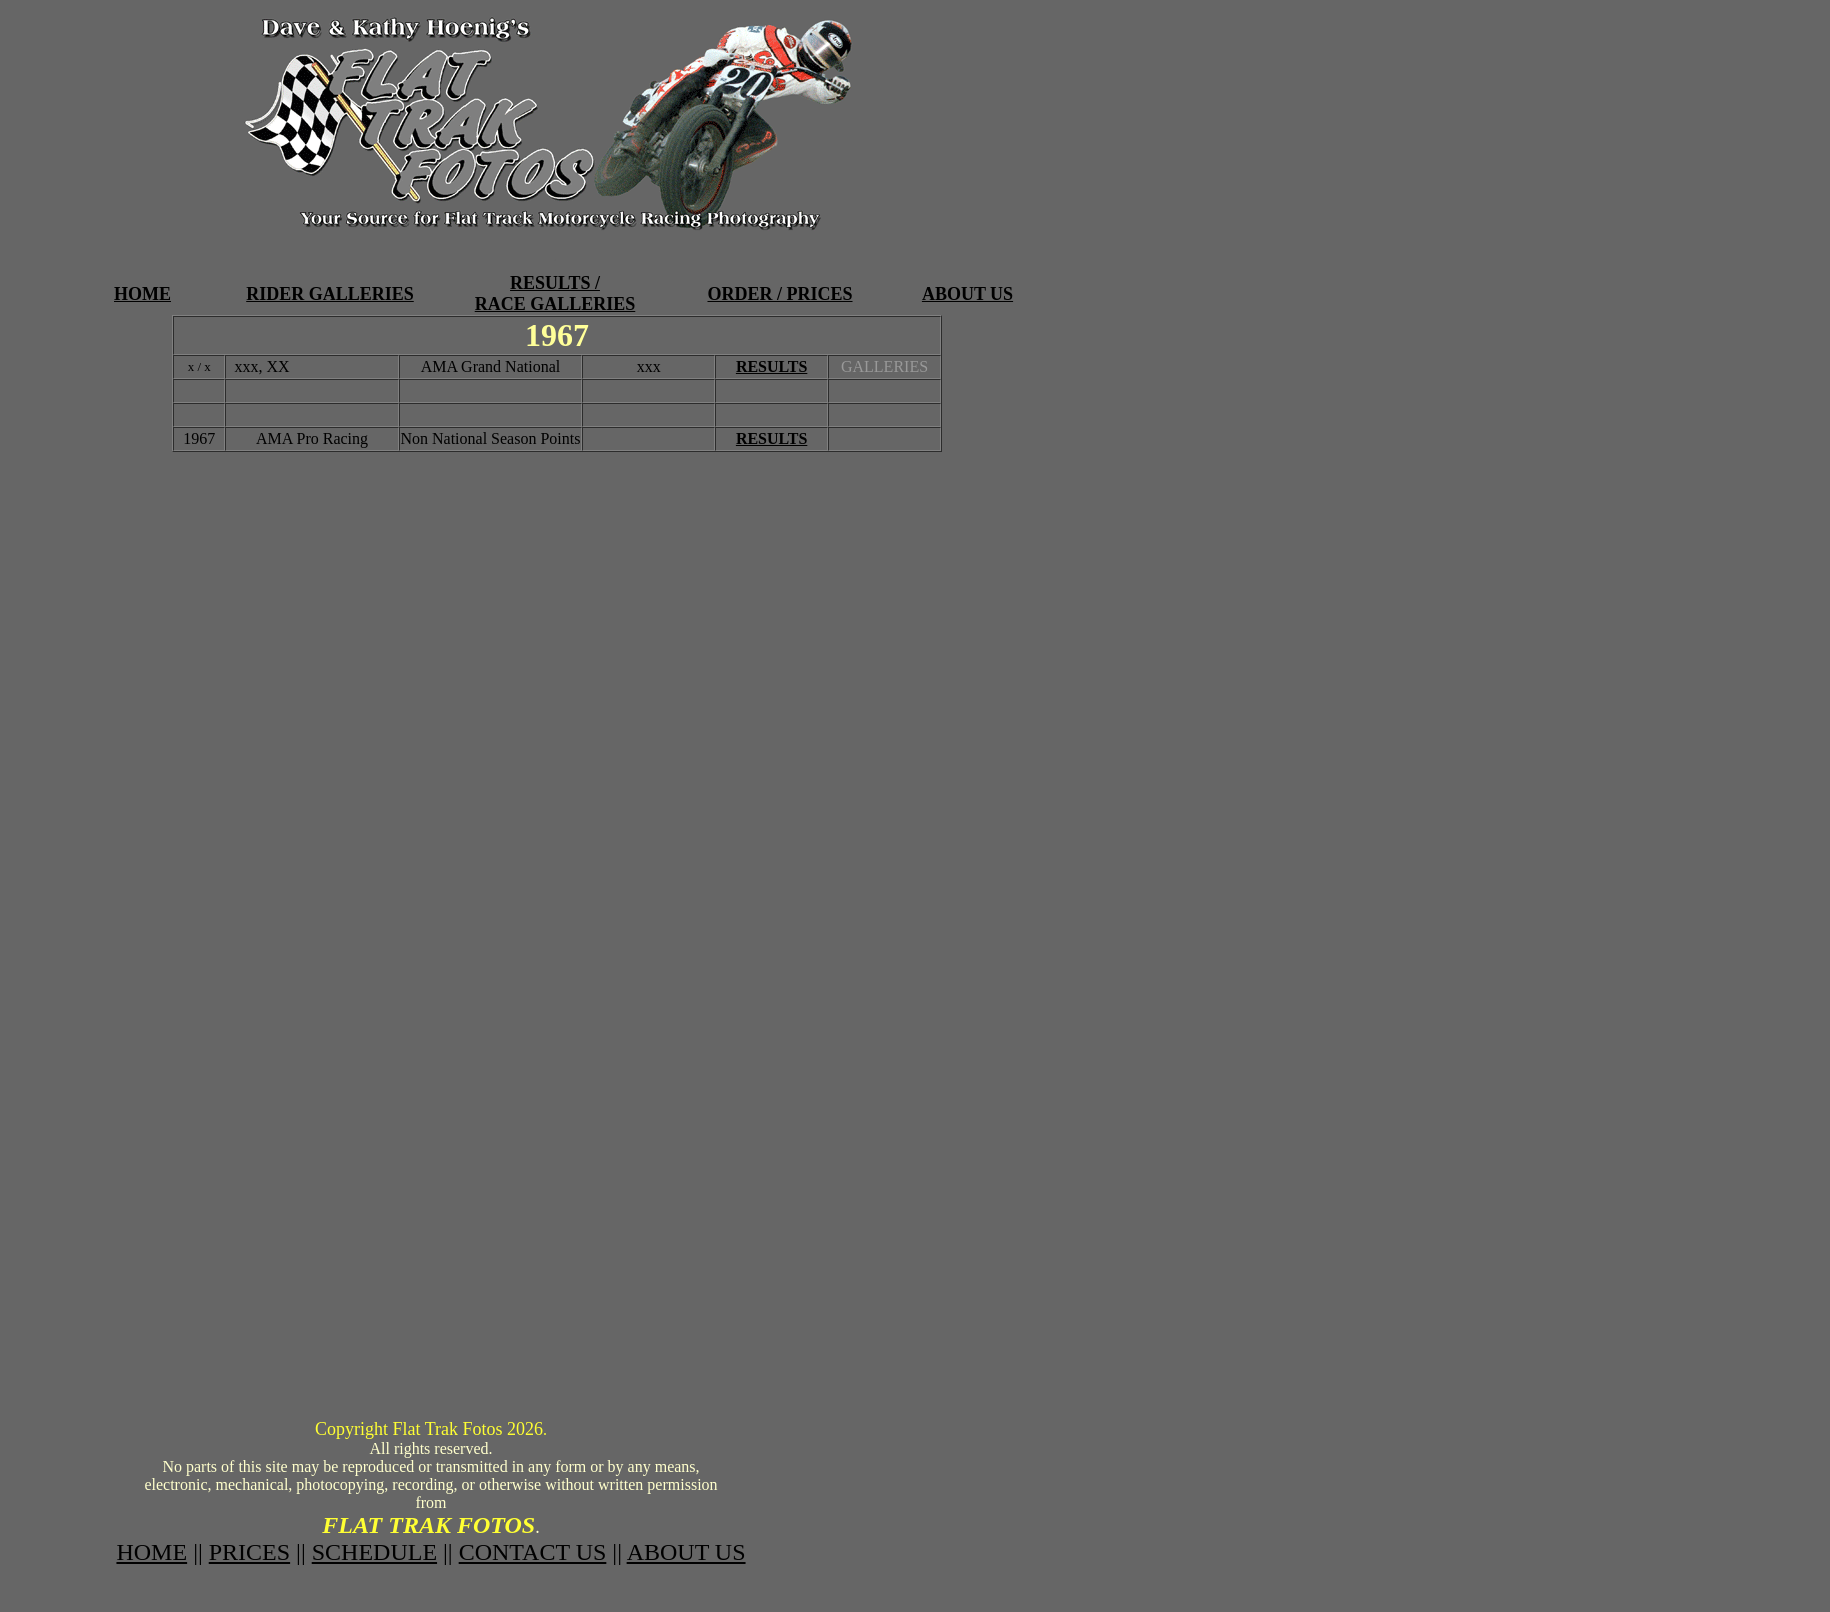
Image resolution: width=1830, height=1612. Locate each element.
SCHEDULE (374, 1552)
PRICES (249, 1552)
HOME (142, 294)
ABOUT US (967, 294)
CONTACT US (533, 1552)
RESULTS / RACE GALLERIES (555, 293)
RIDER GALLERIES (330, 294)
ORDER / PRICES (779, 294)
